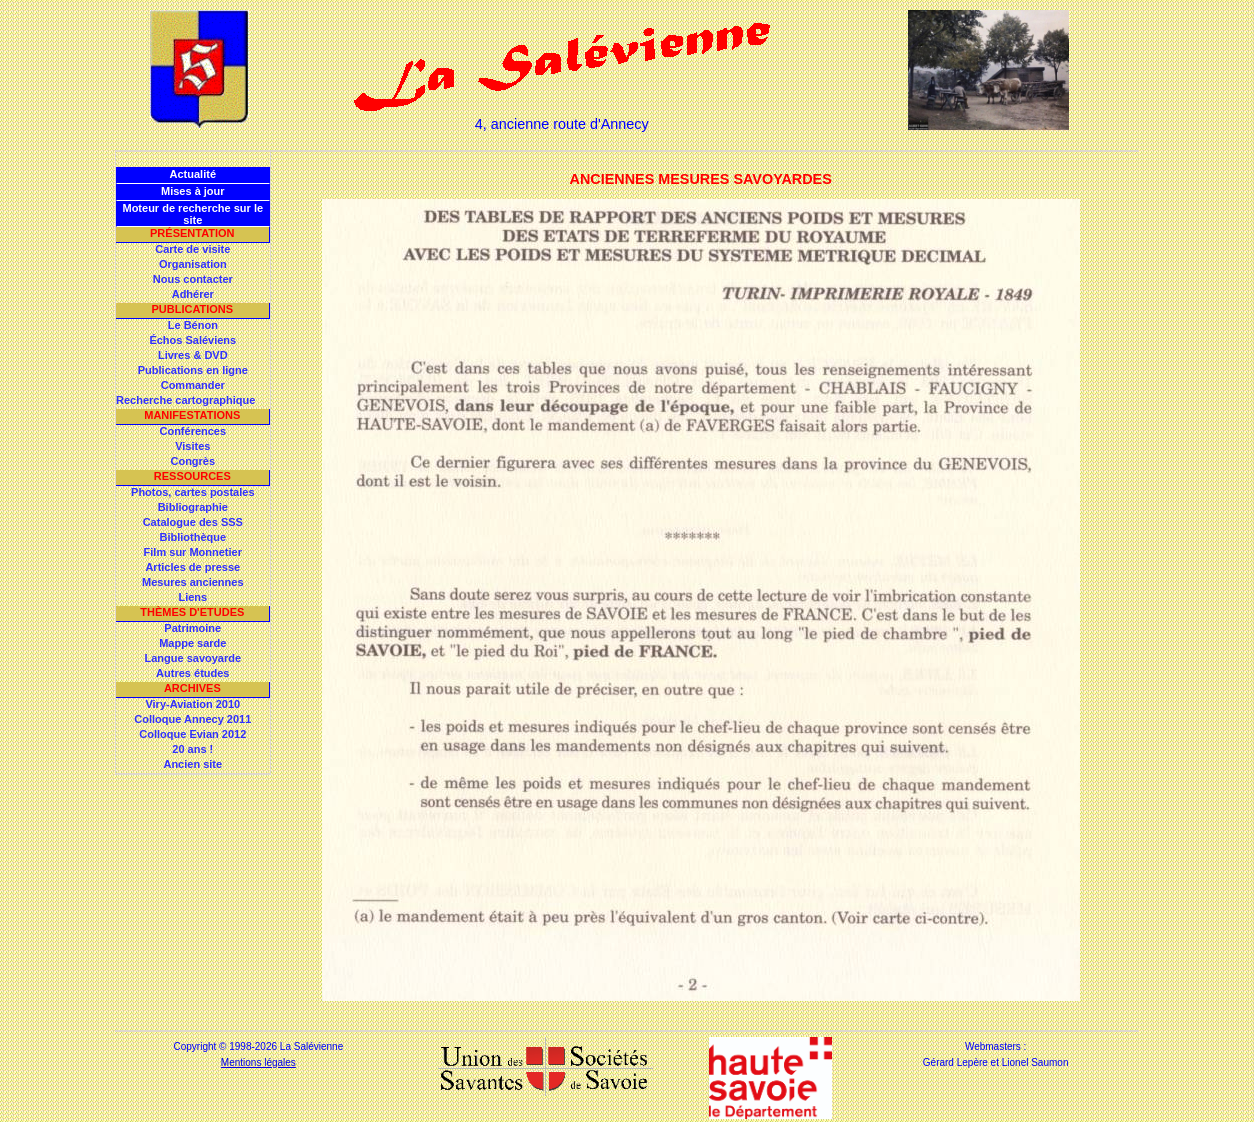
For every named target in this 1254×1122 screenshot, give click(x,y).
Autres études (192, 673)
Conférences (192, 431)
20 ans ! (192, 749)
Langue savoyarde (193, 658)
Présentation (192, 233)
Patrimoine (192, 628)
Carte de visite (192, 249)
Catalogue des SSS (193, 522)
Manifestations (192, 415)
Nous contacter (193, 279)
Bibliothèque (192, 537)
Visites (192, 446)
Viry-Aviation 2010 (192, 704)
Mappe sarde (192, 643)
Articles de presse (192, 567)
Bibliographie (193, 507)
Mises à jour (193, 191)
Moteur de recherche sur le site (192, 214)
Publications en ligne (193, 370)
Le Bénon (193, 325)
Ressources (192, 476)
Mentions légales (258, 1062)
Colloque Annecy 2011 (192, 719)
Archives (192, 688)
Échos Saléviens (192, 340)
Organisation (193, 264)
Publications (192, 309)
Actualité (193, 174)
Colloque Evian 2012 (192, 734)
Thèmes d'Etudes (192, 612)
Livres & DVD (193, 355)
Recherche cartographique (185, 400)
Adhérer (193, 294)
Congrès (192, 461)
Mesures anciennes (193, 582)
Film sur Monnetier (193, 552)
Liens (192, 597)
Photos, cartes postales (193, 492)
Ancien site (192, 764)
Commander (193, 385)
